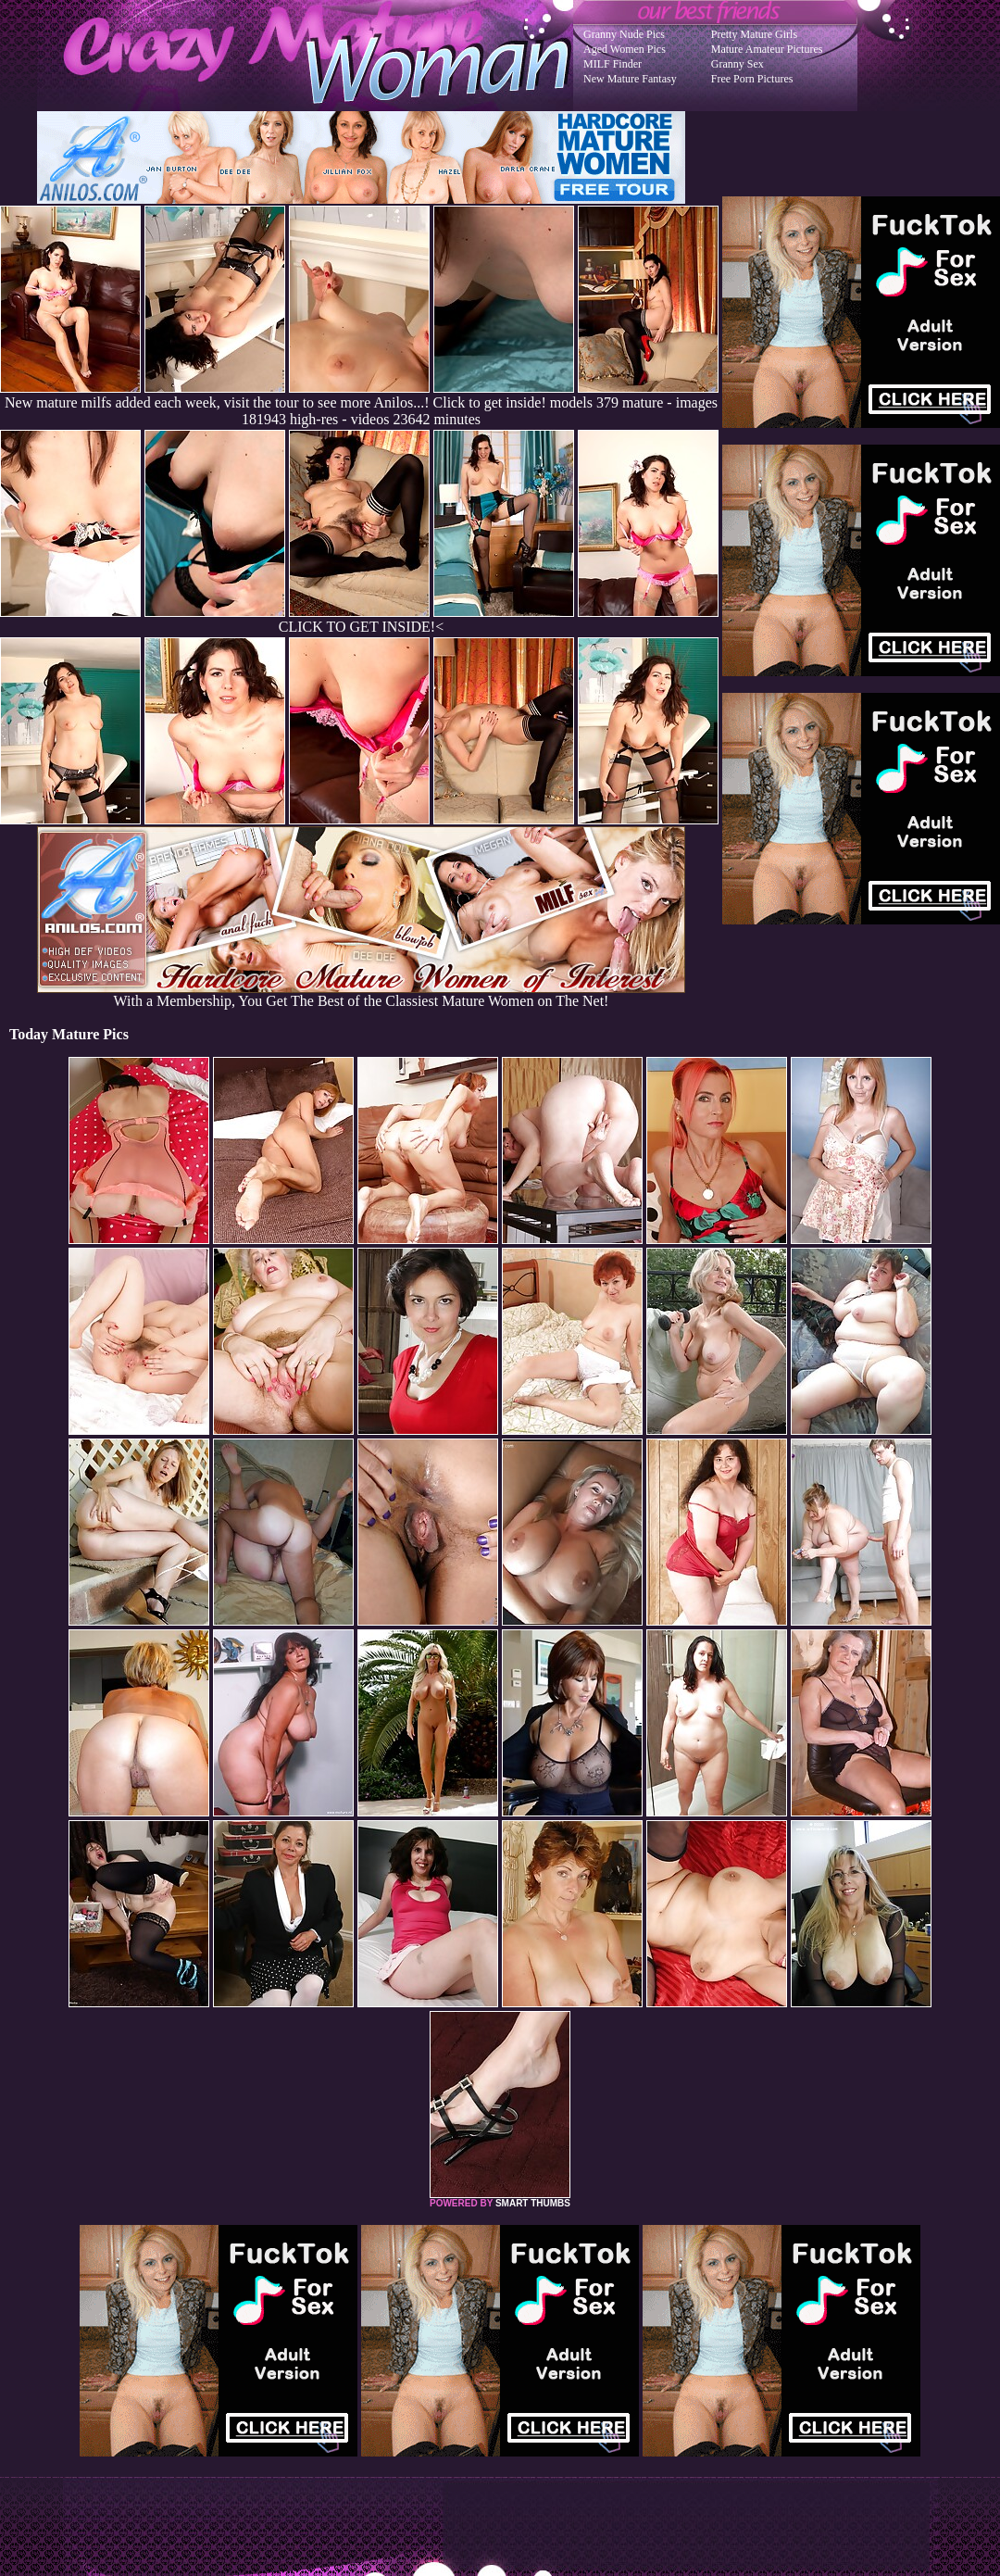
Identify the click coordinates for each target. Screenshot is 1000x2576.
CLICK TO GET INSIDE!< (361, 627)
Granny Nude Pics (624, 34)
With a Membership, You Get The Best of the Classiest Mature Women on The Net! (361, 994)
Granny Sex (737, 63)
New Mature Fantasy (630, 78)
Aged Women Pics (624, 49)
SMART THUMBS (532, 2203)
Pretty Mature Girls (754, 34)
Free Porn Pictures (752, 78)
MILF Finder (612, 63)
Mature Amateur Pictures (767, 49)
